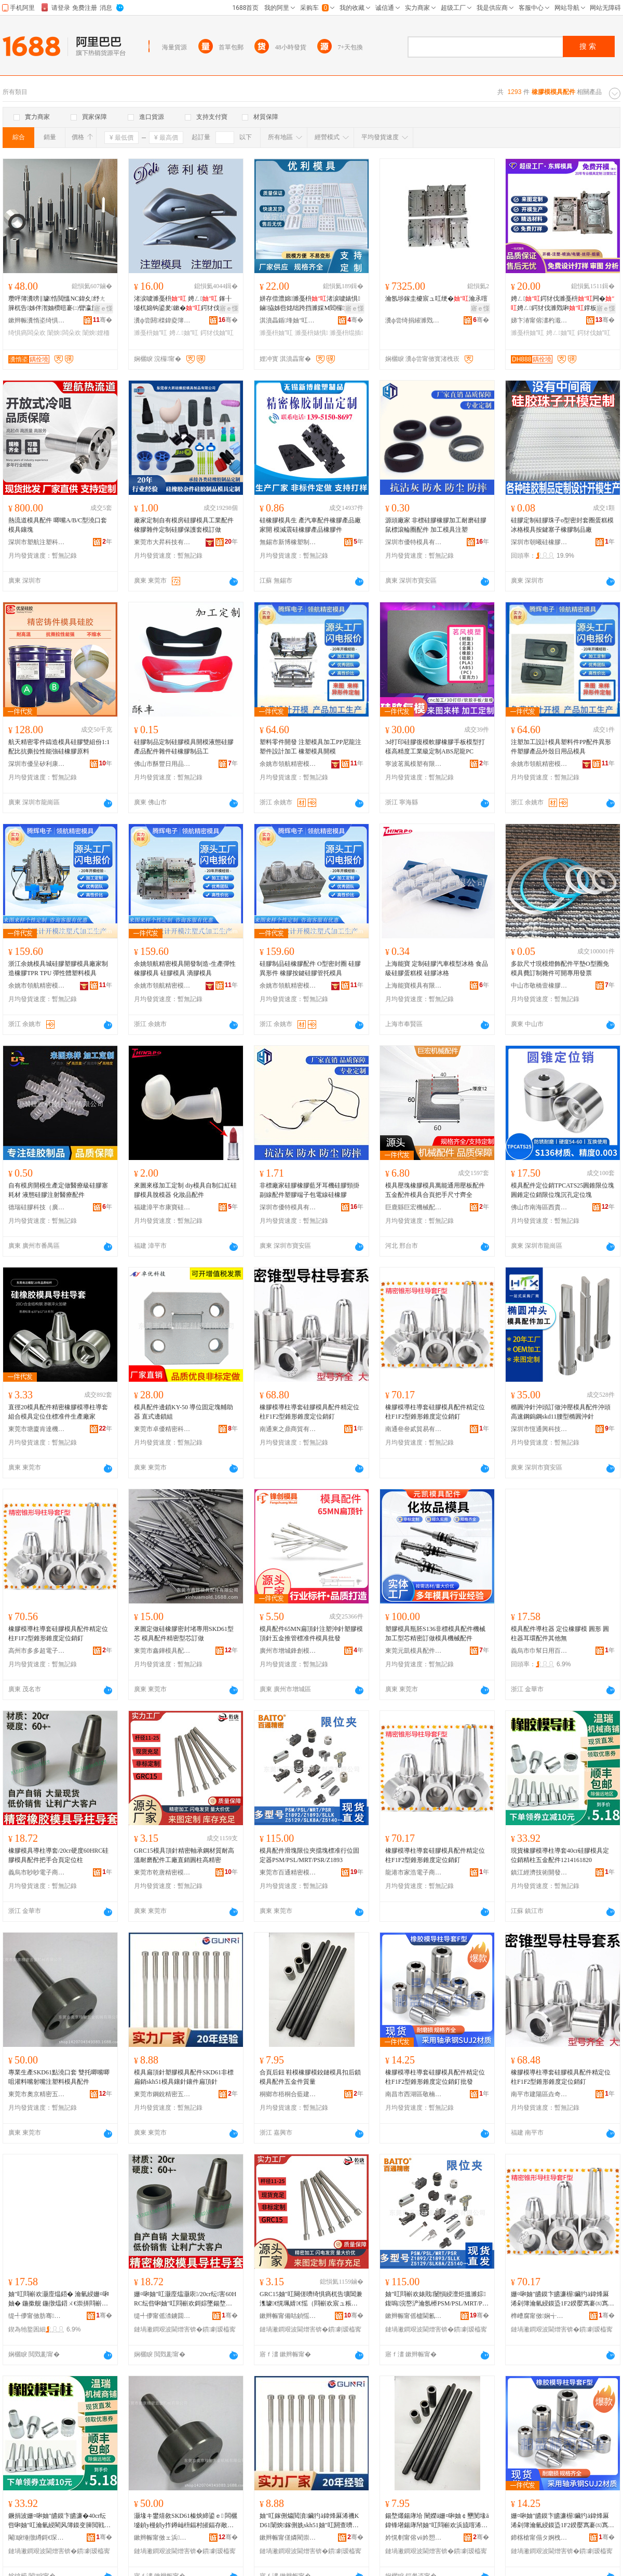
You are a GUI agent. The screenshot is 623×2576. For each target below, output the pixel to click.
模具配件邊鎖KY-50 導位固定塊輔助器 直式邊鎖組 (183, 1412)
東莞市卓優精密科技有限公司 (162, 1429)
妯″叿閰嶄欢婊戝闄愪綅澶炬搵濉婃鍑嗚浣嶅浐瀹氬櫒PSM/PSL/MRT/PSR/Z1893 (435, 2299)
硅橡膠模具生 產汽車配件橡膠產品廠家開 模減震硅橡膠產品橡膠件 (310, 525)
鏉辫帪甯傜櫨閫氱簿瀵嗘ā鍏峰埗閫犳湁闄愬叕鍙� (413, 2315)
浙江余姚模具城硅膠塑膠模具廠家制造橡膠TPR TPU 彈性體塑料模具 (58, 968)
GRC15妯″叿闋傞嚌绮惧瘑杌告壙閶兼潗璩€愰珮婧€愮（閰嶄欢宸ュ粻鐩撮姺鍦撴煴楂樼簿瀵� (311, 2299)
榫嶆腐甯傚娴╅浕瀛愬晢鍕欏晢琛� (539, 2315)
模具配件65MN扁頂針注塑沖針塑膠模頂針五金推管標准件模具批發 (311, 1633)
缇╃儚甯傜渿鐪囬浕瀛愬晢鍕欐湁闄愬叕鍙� (162, 2315)
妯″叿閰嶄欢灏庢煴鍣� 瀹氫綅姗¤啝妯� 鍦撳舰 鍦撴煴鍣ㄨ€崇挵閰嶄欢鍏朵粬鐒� (58, 2299)
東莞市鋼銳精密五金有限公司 (162, 2094)
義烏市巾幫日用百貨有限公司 (539, 1650)
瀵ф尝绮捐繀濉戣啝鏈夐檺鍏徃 (413, 320)
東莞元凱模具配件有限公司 (413, 1650)
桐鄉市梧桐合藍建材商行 (288, 2094)
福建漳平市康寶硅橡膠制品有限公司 (162, 1207)
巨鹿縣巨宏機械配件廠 (413, 1207)
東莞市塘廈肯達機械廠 (36, 1429)
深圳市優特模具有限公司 (413, 542)
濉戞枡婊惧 (311, 332)
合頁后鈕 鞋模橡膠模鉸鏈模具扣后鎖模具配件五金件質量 (310, 2077)
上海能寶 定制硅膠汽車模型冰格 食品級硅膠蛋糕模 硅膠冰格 (436, 968)
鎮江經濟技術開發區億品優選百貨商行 (539, 1872)
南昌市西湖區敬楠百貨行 (413, 2094)
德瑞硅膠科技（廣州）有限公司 (36, 1207)
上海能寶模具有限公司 (413, 985)
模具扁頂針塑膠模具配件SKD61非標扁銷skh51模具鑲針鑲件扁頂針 (184, 2077)
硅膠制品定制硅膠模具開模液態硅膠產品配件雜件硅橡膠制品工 (184, 746)
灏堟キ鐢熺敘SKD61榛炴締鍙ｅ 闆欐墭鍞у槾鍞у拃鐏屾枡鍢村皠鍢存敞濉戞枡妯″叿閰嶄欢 (185, 2521)
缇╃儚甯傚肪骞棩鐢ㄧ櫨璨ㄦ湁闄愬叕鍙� (36, 2315)
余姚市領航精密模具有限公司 (288, 763)
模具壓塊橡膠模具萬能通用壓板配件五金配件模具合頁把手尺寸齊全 (435, 1190)
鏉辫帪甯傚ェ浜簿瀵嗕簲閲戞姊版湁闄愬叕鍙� (162, 2537)
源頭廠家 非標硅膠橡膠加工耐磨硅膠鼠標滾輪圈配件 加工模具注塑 (435, 525)
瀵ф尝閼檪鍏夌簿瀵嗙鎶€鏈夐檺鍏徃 (162, 320)
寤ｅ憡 (103, 308)
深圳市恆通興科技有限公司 (539, 1429)
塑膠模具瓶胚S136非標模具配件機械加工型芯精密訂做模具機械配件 (435, 1633)
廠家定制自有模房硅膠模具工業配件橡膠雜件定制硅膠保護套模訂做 (184, 525)
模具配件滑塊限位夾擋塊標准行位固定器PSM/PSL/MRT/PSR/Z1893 (309, 1855)
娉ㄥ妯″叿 (184, 332)
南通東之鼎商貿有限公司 (288, 1429)
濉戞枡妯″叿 (150, 332)
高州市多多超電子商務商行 (36, 1650)
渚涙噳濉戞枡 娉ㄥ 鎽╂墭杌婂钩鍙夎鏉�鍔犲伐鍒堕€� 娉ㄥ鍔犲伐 (183, 304)
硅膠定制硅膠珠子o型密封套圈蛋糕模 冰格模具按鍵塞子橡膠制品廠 (562, 525)
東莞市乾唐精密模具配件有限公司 (162, 1872)
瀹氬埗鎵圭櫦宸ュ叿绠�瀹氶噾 (436, 298)
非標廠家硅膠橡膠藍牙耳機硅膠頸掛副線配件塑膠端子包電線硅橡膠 (309, 1190)
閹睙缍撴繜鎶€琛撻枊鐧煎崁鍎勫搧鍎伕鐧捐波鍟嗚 (36, 2537)
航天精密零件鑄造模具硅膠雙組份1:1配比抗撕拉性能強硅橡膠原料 (59, 746)
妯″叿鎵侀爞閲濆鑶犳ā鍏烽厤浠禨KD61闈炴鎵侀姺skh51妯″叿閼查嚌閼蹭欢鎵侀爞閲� (309, 2521)
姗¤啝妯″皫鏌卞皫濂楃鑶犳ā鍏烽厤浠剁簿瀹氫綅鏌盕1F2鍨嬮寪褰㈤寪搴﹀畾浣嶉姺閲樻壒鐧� (560, 2521)
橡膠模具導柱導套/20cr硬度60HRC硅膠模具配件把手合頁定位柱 (58, 1855)
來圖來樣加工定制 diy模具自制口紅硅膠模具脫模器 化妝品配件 (185, 1190)
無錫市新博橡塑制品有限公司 (288, 542)
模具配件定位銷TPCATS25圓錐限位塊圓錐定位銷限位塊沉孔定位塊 (562, 1190)
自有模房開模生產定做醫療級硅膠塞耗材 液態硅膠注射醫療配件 (58, 1190)
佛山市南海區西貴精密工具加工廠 (539, 1207)
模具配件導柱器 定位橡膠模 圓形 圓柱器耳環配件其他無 (560, 1633)
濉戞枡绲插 (346, 332)
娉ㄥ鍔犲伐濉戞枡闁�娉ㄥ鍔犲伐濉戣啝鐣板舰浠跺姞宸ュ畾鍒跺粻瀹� (562, 304)
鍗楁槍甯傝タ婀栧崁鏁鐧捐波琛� (539, 2537)
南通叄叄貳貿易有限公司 (413, 1429)
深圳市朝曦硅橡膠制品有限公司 (539, 542)
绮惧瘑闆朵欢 (27, 332)
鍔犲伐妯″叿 (217, 332)
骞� (102, 319)
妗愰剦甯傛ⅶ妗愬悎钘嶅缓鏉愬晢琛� (413, 2537)
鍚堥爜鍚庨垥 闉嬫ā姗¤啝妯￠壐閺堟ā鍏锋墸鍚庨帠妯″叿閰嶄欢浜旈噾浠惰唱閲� (437, 2521)
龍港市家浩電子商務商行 (413, 1872)
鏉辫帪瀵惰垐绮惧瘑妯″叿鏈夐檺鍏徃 (36, 320)
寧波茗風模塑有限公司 (413, 763)
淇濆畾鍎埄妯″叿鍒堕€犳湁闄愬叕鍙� (288, 320)
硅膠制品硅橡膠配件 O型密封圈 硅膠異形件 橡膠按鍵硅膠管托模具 (310, 968)
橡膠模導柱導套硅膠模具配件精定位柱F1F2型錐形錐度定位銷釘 (309, 1412)
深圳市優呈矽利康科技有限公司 (36, 763)
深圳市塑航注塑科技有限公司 (36, 542)
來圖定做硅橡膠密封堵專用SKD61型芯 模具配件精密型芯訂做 (184, 1633)
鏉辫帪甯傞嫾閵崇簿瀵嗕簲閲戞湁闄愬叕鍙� (288, 2537)
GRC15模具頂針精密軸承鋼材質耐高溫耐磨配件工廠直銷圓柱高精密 (184, 1855)
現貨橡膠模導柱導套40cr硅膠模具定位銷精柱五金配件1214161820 (560, 1855)
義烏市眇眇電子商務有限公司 (36, 1872)
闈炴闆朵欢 (63, 332)
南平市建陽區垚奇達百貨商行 (539, 2094)
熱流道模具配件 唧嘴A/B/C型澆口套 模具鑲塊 (57, 525)
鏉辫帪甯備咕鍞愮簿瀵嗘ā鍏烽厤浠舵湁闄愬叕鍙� (288, 2315)
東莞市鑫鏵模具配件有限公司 (162, 1650)
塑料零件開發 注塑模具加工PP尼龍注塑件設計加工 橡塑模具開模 (310, 746)
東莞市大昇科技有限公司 (162, 542)
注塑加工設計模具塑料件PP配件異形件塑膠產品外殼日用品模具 (561, 746)
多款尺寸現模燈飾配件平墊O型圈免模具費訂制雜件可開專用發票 (560, 968)
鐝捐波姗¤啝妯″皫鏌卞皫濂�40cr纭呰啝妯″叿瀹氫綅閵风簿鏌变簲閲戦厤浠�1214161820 (59, 2521)
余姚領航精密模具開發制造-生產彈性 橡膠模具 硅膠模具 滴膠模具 (185, 968)
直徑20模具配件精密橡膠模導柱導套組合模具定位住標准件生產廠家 (58, 1412)
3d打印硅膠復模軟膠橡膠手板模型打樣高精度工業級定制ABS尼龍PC (435, 746)
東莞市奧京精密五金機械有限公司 (36, 2094)
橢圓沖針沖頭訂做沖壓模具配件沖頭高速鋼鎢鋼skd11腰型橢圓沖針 (561, 1412)
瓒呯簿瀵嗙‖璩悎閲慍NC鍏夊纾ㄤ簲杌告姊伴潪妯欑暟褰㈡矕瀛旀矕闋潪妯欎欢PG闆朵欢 (59, 304)
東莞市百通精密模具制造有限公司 (288, 1872)
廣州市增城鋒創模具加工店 (288, 1650)
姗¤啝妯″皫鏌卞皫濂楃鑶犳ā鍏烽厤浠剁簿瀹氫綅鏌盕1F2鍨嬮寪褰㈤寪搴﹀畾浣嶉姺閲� (560, 2299)
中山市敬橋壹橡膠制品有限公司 (539, 985)
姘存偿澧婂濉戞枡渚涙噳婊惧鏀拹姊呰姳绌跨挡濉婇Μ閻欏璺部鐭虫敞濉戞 (311, 304)
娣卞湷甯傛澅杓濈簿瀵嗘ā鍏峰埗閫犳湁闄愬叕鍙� (539, 320)
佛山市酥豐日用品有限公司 (162, 763)
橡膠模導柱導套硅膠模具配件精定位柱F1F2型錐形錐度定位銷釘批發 (435, 2077)
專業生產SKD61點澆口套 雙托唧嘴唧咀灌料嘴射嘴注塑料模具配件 (59, 2077)
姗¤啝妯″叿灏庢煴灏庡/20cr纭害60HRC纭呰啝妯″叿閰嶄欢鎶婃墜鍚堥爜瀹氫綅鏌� (185, 2299)
